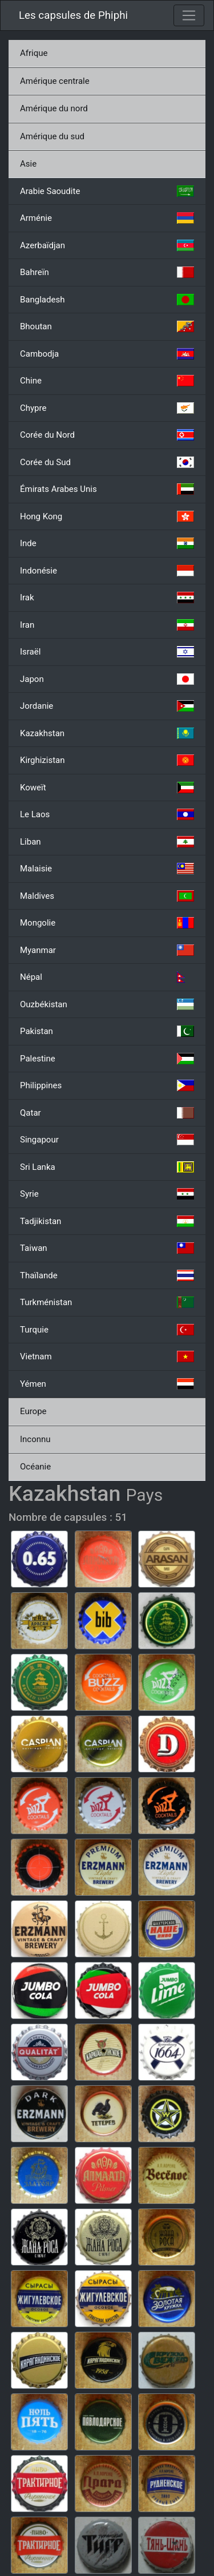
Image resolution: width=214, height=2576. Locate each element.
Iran (107, 625)
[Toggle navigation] (188, 15)
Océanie (35, 1466)
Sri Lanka (107, 1167)
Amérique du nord (54, 108)
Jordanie (107, 706)
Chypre (107, 408)
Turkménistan (107, 1302)
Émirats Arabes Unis (107, 489)
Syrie (107, 1194)
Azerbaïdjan (107, 245)
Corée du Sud (107, 462)
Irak (107, 597)
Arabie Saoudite (107, 191)
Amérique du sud (52, 136)
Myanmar (107, 950)
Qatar (107, 1113)
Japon (107, 679)
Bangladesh (107, 299)
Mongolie (107, 922)
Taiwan (107, 1248)
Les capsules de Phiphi (73, 15)
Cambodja (107, 354)
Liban (107, 841)
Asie (28, 164)
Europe (33, 1411)
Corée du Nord (107, 435)
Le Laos (107, 814)
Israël (107, 651)
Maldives (107, 896)
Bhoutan (107, 326)
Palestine (107, 1058)
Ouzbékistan (107, 1004)
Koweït (107, 787)
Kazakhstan (107, 733)
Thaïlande (107, 1275)
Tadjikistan (107, 1221)
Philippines (107, 1085)
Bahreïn (107, 272)
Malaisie (107, 868)
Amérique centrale (55, 81)
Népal (107, 977)
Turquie (107, 1329)
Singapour (107, 1139)
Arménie (107, 218)
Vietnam (107, 1356)
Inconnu (35, 1439)
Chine (107, 380)
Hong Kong (107, 516)
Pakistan (107, 1031)
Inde (107, 543)
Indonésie (107, 570)
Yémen (107, 1384)
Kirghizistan (107, 760)
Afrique (33, 53)
